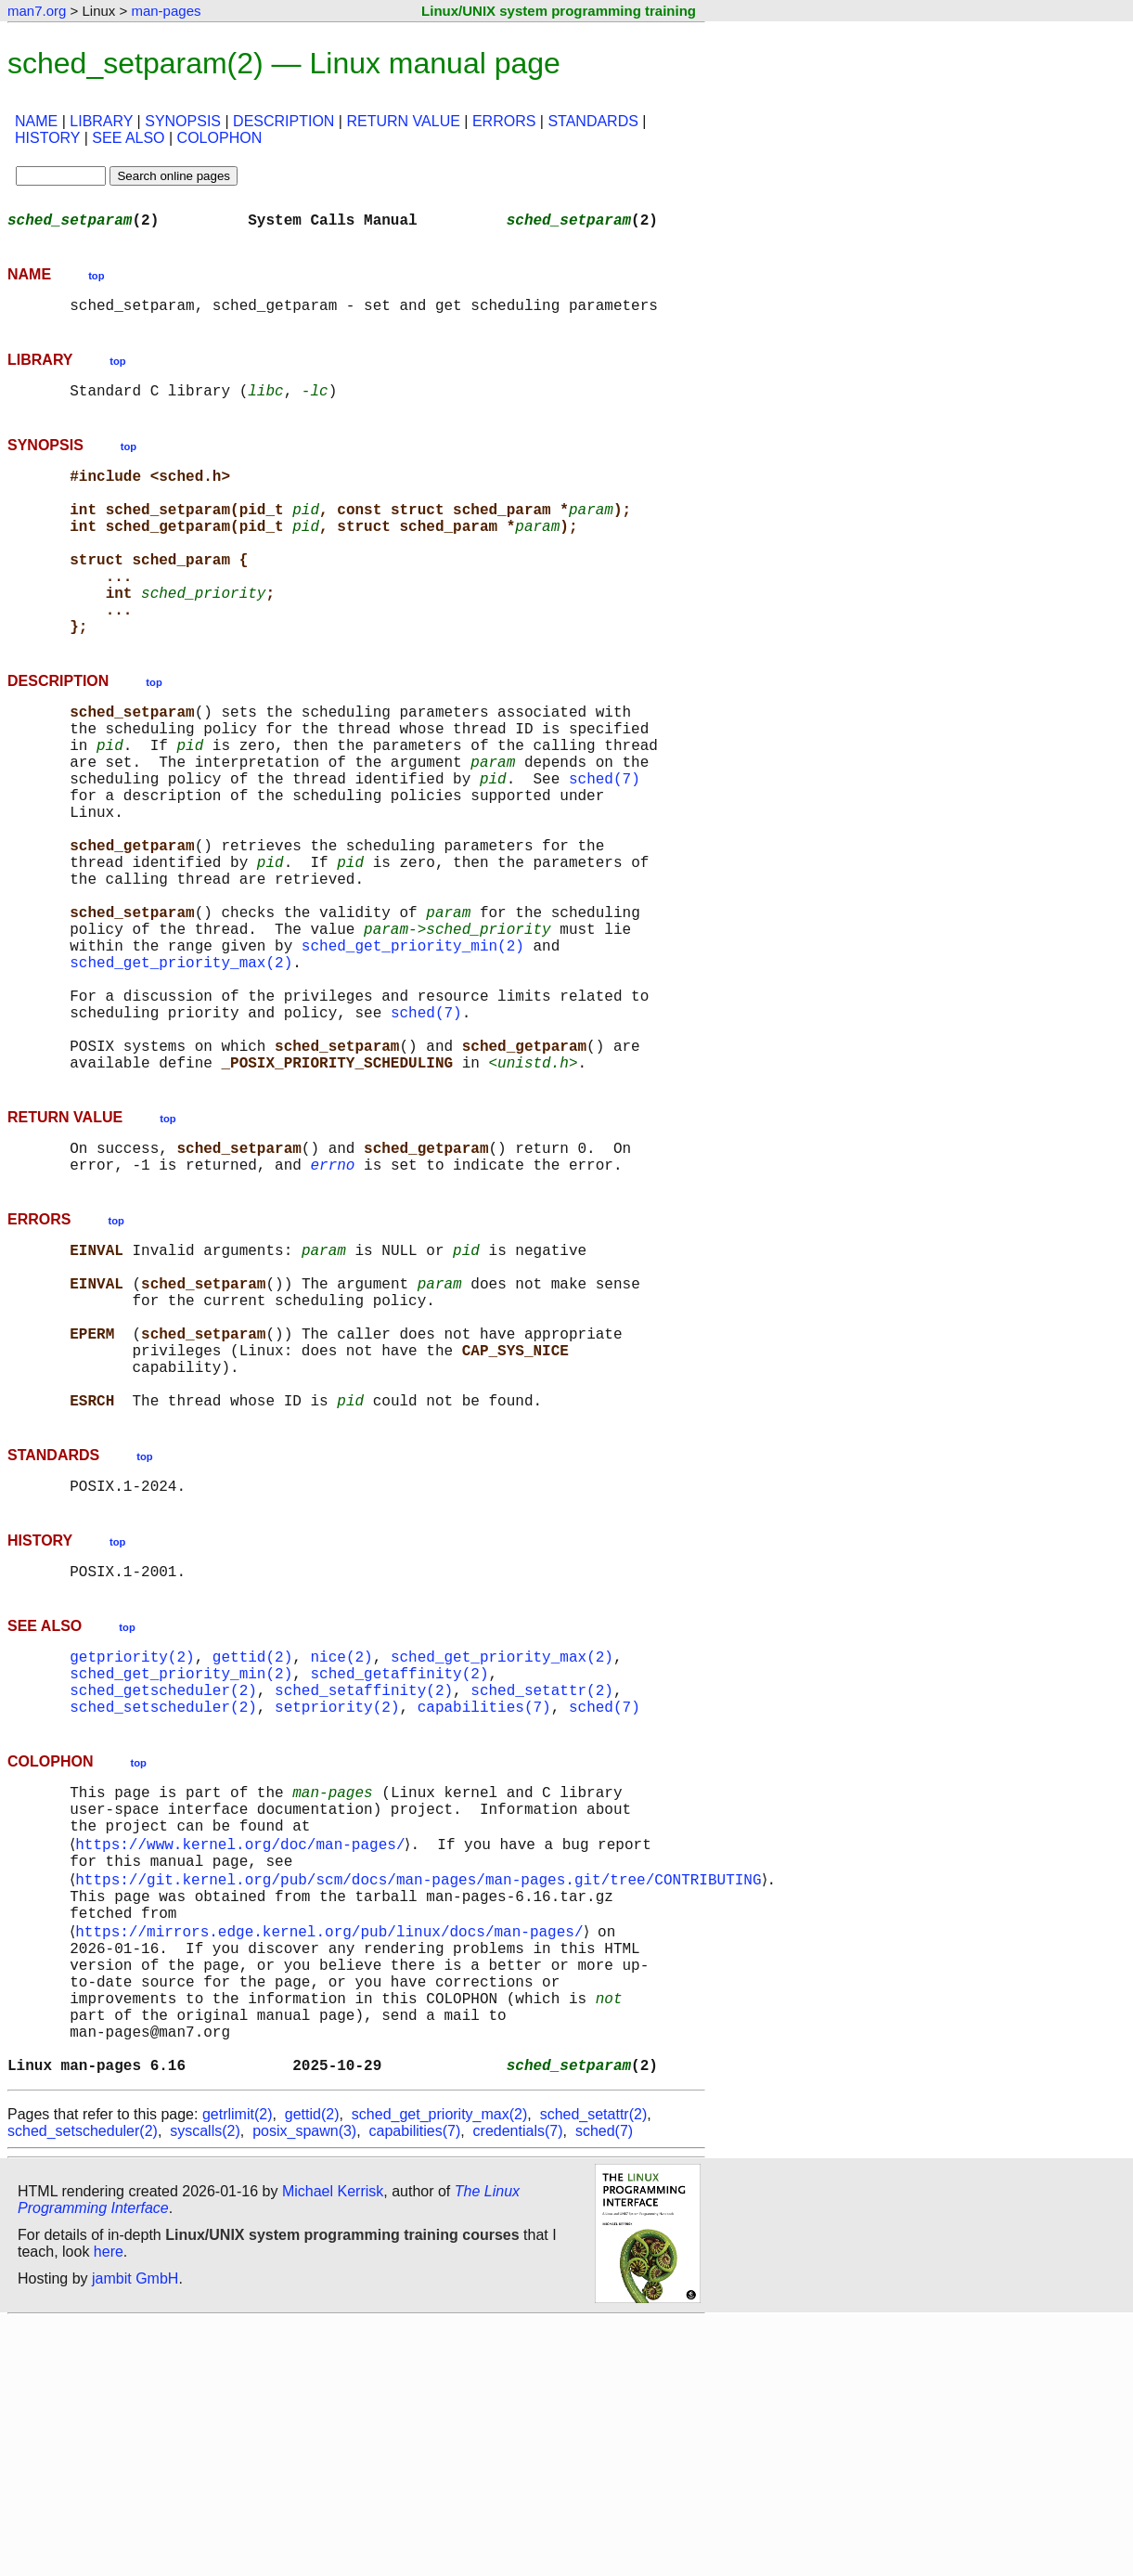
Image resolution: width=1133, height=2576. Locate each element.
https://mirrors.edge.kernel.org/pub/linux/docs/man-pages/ (332, 2155)
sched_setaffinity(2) (364, 1882)
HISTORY (47, 138)
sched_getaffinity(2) (399, 1862)
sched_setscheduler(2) (163, 1903)
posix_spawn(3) (304, 2385)
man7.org (36, 11)
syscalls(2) (205, 2385)
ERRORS (503, 121)
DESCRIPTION (283, 121)
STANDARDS (592, 121)
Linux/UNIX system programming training (558, 11)
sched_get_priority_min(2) (413, 1049)
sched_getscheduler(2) (163, 1882)
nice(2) (341, 1842)
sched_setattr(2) (541, 1882)
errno (332, 1301)
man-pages (165, 11)
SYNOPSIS (183, 121)
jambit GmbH (135, 2533)
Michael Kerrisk (332, 2445)
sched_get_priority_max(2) (181, 1069)
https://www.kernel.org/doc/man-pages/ (243, 2053)
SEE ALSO (128, 138)
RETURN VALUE (402, 121)
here (108, 2506)
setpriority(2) (337, 1903)
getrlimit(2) (237, 2368)
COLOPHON (220, 138)
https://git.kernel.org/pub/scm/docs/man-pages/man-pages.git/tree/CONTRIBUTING (422, 2094)
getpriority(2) (132, 1842)
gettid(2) (252, 1842)
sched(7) (604, 845)
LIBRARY (101, 121)
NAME (36, 121)
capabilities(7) (484, 1903)
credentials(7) (518, 2385)
